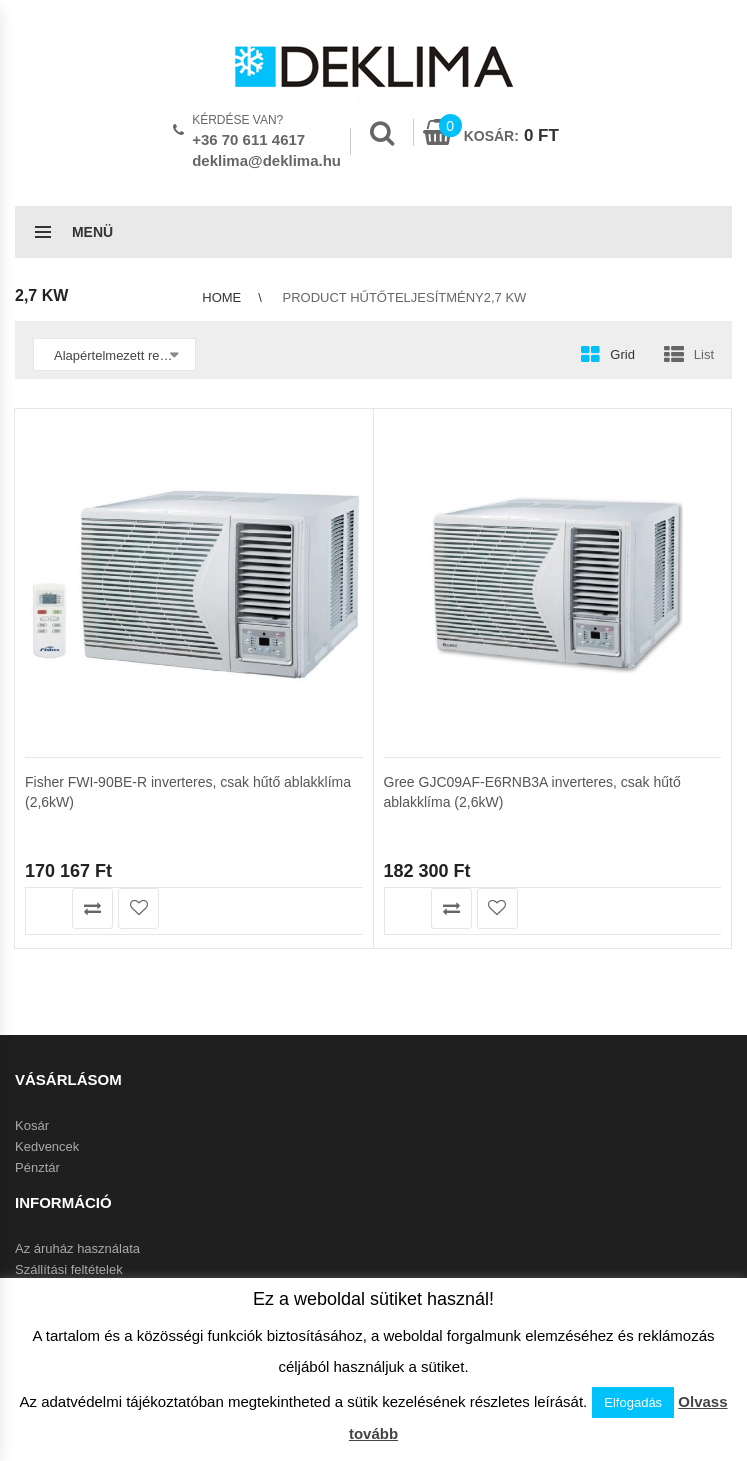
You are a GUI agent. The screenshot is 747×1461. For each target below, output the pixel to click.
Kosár (32, 1125)
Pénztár (37, 1167)
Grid (622, 354)
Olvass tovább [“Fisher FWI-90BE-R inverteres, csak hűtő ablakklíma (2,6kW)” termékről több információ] (46, 908)
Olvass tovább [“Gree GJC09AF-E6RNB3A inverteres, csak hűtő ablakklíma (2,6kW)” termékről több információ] (405, 908)
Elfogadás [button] (633, 1402)
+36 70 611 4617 (248, 139)
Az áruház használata (77, 1248)
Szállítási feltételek (69, 1269)
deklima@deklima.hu (266, 160)
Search (382, 133)
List (704, 354)
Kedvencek (47, 1146)
